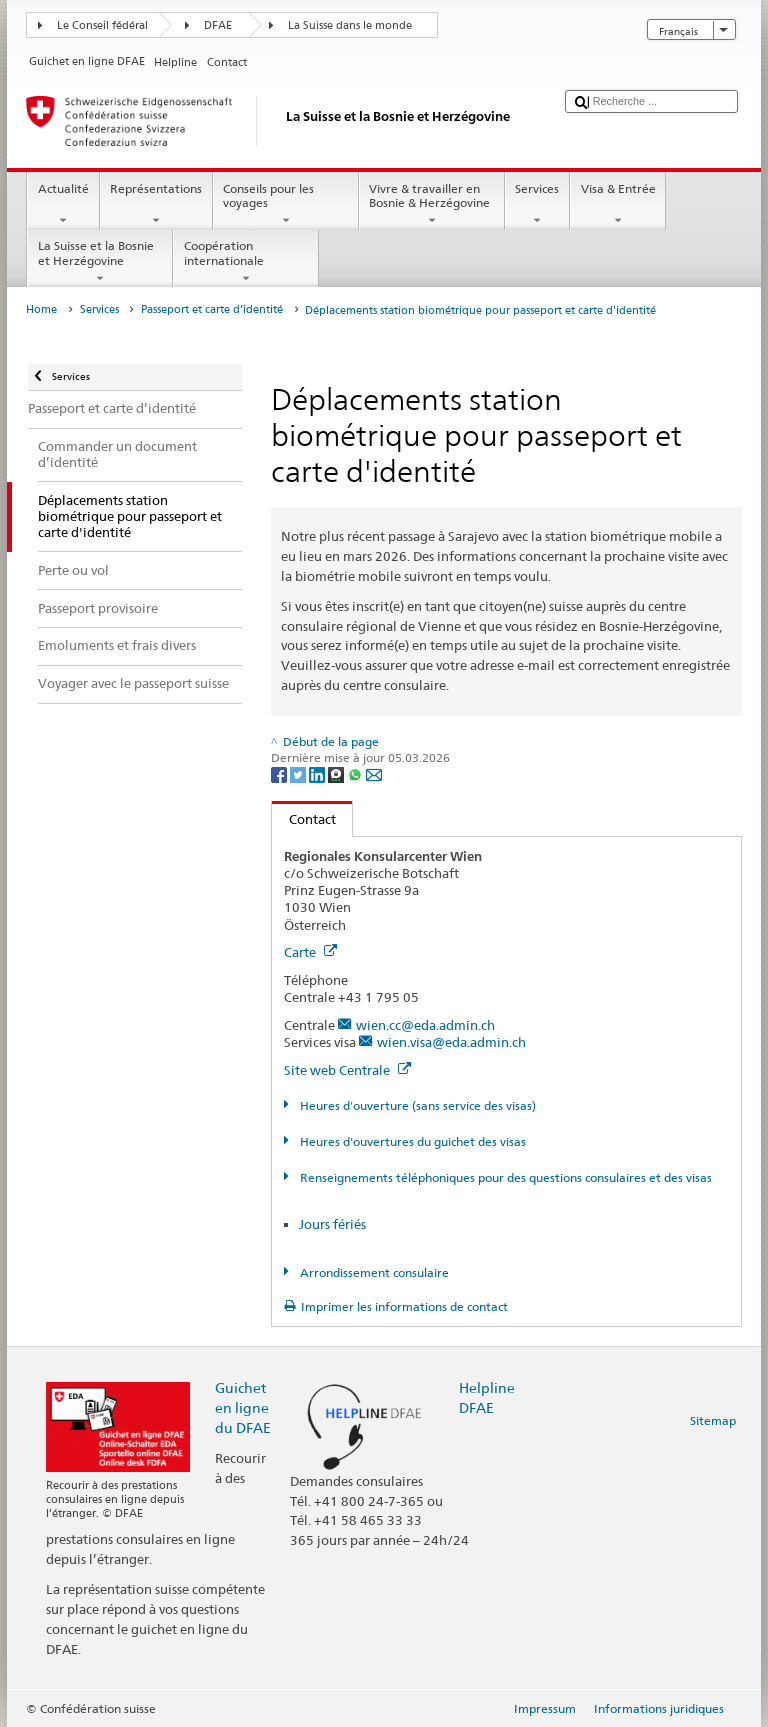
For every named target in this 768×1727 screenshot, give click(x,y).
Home (41, 309)
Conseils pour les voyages (286, 205)
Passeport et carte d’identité (212, 309)
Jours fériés (332, 1224)
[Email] (374, 773)
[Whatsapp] (356, 773)
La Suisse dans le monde (350, 25)
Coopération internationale (246, 262)
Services (537, 205)
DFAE (218, 25)
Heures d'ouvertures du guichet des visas (411, 1141)
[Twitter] (299, 773)
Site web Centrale (347, 1070)
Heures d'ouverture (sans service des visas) (416, 1105)
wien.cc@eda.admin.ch (425, 1025)
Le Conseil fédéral (102, 25)
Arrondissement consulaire (373, 1272)
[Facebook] (280, 773)
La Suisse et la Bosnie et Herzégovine (100, 262)
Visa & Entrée (618, 205)
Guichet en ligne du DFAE (243, 1407)
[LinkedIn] (318, 773)
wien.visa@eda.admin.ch (451, 1042)
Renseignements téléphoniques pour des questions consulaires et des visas (504, 1177)
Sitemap (713, 1420)
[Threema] (337, 773)
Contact (304, 819)
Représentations (156, 205)
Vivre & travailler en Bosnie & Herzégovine (432, 205)
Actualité (63, 205)
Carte (310, 952)
